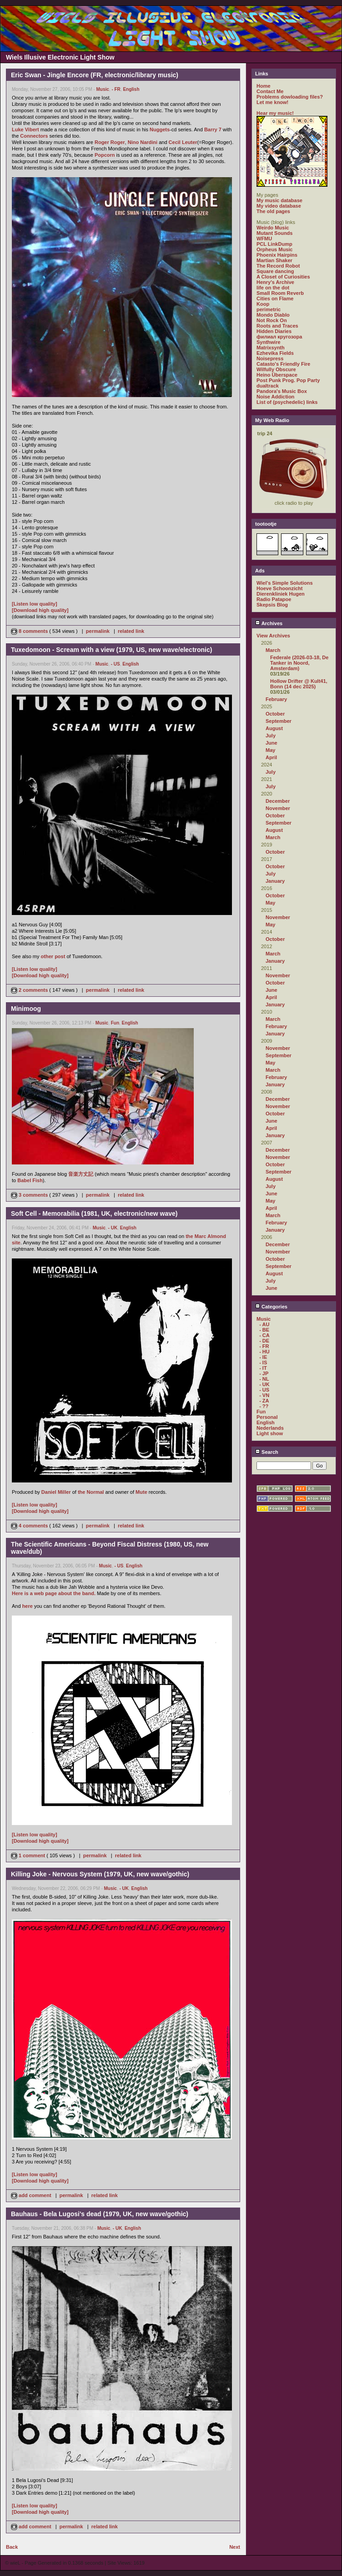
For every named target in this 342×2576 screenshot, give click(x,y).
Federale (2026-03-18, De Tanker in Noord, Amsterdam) (299, 663)
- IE (263, 1357)
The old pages (273, 211)
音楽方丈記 (80, 1174)
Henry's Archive (275, 282)
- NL (264, 1379)
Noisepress (269, 358)
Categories (271, 1306)
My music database (279, 200)
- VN (264, 1395)
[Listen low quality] (34, 604)
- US (115, 663)
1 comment (28, 1855)
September (279, 721)
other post (53, 956)
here (27, 1606)
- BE (264, 1330)
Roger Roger (110, 142)
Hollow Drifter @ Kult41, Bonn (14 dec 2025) (298, 683)
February (276, 699)
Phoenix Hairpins (276, 255)
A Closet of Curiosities (283, 276)
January (275, 881)
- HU (264, 1351)
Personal (266, 1417)
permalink (98, 631)
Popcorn (105, 155)
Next (234, 2547)
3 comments (30, 1195)
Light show (269, 1433)
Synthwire (268, 342)
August (274, 728)
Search (266, 1452)
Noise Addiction (275, 396)
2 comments (30, 990)
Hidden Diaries (274, 331)
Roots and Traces (277, 325)
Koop (262, 304)
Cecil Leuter (183, 142)
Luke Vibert (25, 129)
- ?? (263, 1406)
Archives (268, 623)
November (278, 808)
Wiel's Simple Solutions (284, 583)
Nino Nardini (142, 142)
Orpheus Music (274, 249)
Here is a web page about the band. (54, 1593)
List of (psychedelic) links (286, 402)
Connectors (34, 136)
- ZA (264, 1400)
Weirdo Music (272, 227)
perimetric (268, 309)
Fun (115, 1022)
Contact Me (269, 91)
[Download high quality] (40, 610)
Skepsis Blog (272, 604)
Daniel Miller (56, 1492)
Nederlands (270, 1428)
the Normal (91, 1492)
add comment (32, 2195)
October (275, 713)
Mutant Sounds (274, 233)
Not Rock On (271, 320)
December (278, 801)
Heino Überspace (276, 375)
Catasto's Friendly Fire (283, 364)
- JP (263, 1373)
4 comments (30, 1525)
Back (12, 2547)
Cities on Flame (274, 298)
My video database (278, 206)
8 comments (30, 631)
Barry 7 (212, 129)
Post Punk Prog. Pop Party (288, 380)
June (271, 743)
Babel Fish (30, 1180)
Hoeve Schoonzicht (279, 588)
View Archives (273, 635)
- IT (263, 1368)
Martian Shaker (274, 260)
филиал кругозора (279, 336)
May (270, 750)
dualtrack (267, 385)
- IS (263, 1362)
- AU (264, 1324)
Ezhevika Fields (275, 353)
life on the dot (272, 287)
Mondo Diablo (273, 315)
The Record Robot (278, 266)
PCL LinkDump (274, 244)
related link (131, 631)
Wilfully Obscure (276, 369)
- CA (264, 1335)
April (271, 757)
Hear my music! (275, 113)
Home (263, 86)
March (273, 650)
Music (102, 89)
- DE (264, 1340)
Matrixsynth (270, 347)
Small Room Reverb (280, 293)
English (131, 89)
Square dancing (275, 271)
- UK (113, 1227)
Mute (141, 1492)
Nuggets (160, 129)
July (271, 735)
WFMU (264, 238)
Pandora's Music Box (281, 391)
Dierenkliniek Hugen (280, 594)
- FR (115, 89)
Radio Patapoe (273, 599)
